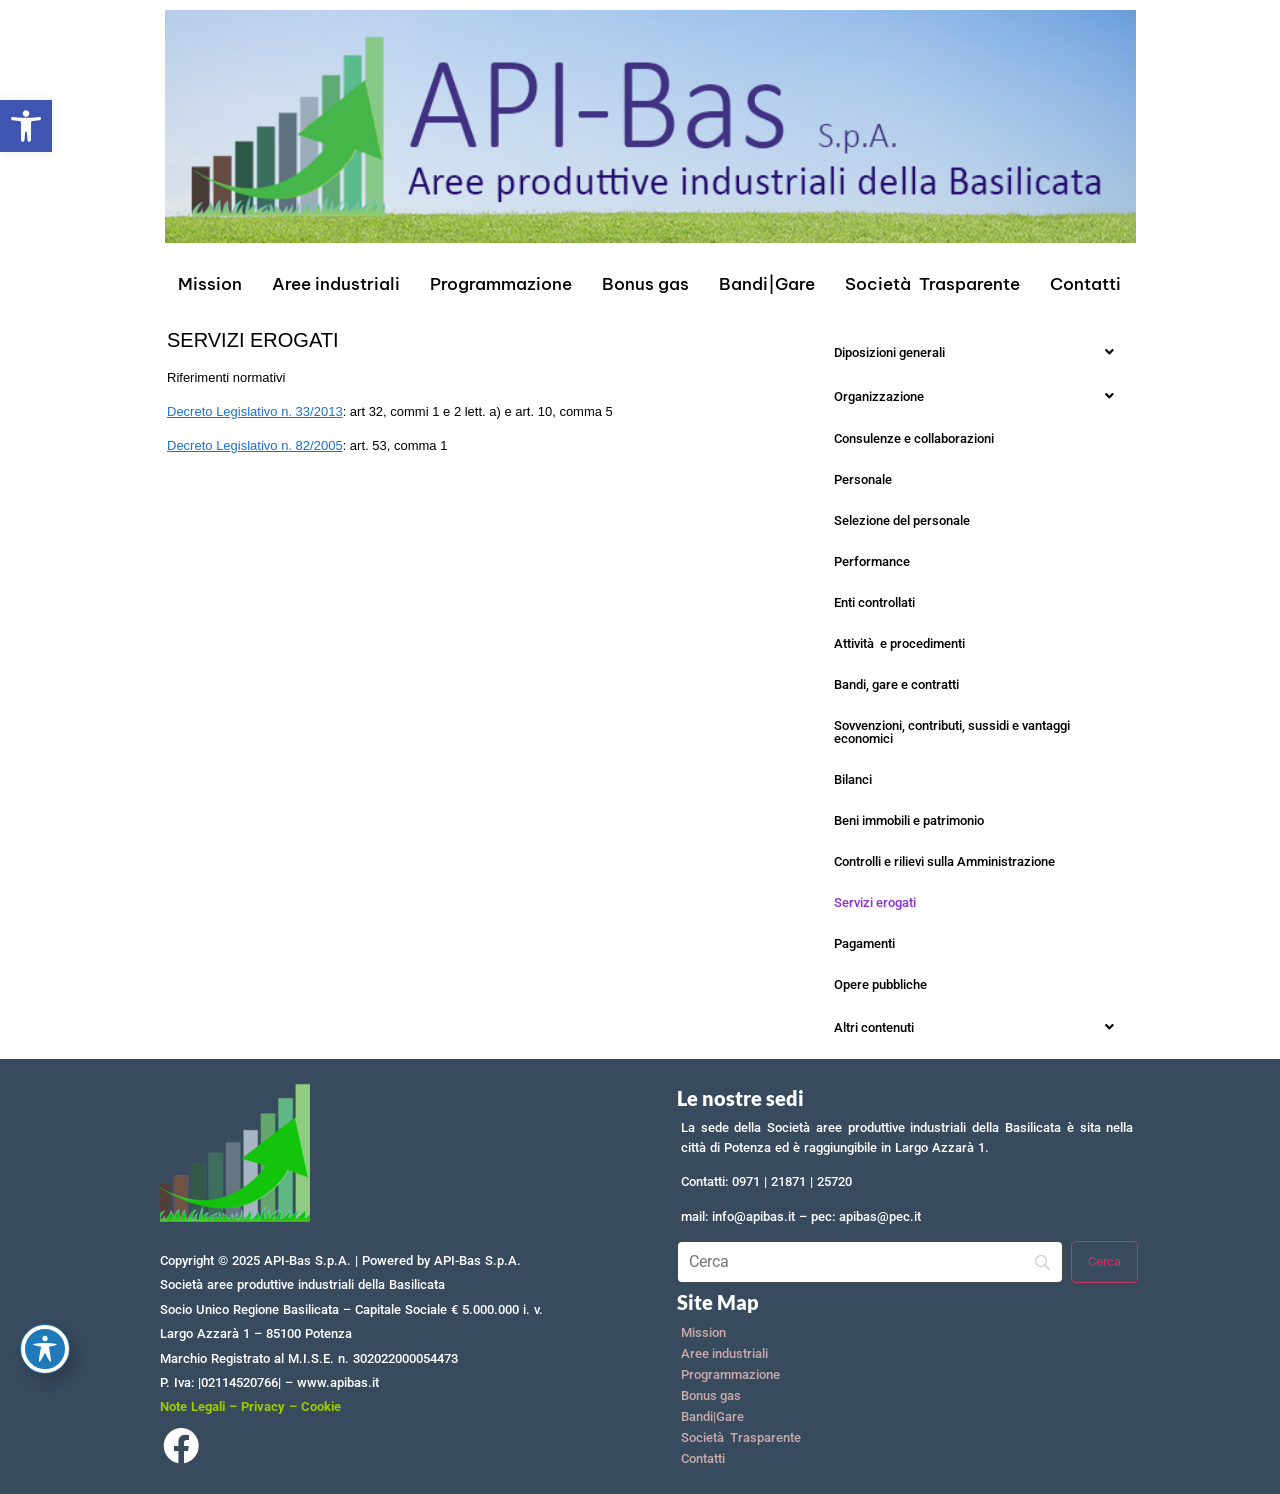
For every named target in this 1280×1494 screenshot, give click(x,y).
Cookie (321, 1406)
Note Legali (192, 1406)
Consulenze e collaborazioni (914, 438)
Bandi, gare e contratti (896, 684)
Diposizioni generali (979, 352)
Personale (863, 479)
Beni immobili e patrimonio (909, 820)
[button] (26, 126)
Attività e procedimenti (899, 643)
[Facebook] (180, 1450)
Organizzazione (979, 396)
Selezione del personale (902, 520)
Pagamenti (864, 943)
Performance (872, 561)
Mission (210, 284)
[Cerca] (1104, 1262)
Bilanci (853, 779)
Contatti (1085, 284)
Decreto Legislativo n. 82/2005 (255, 445)
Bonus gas (645, 284)
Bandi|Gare (767, 284)
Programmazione (501, 284)
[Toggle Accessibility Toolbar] (45, 1349)
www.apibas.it (338, 1382)
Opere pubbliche (880, 984)
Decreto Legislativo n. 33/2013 (255, 411)
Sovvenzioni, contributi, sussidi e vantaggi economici (952, 732)
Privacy (263, 1406)
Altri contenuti (979, 1027)
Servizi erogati (875, 902)
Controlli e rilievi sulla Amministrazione (944, 861)
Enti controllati (874, 602)
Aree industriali (336, 284)
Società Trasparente (932, 284)
